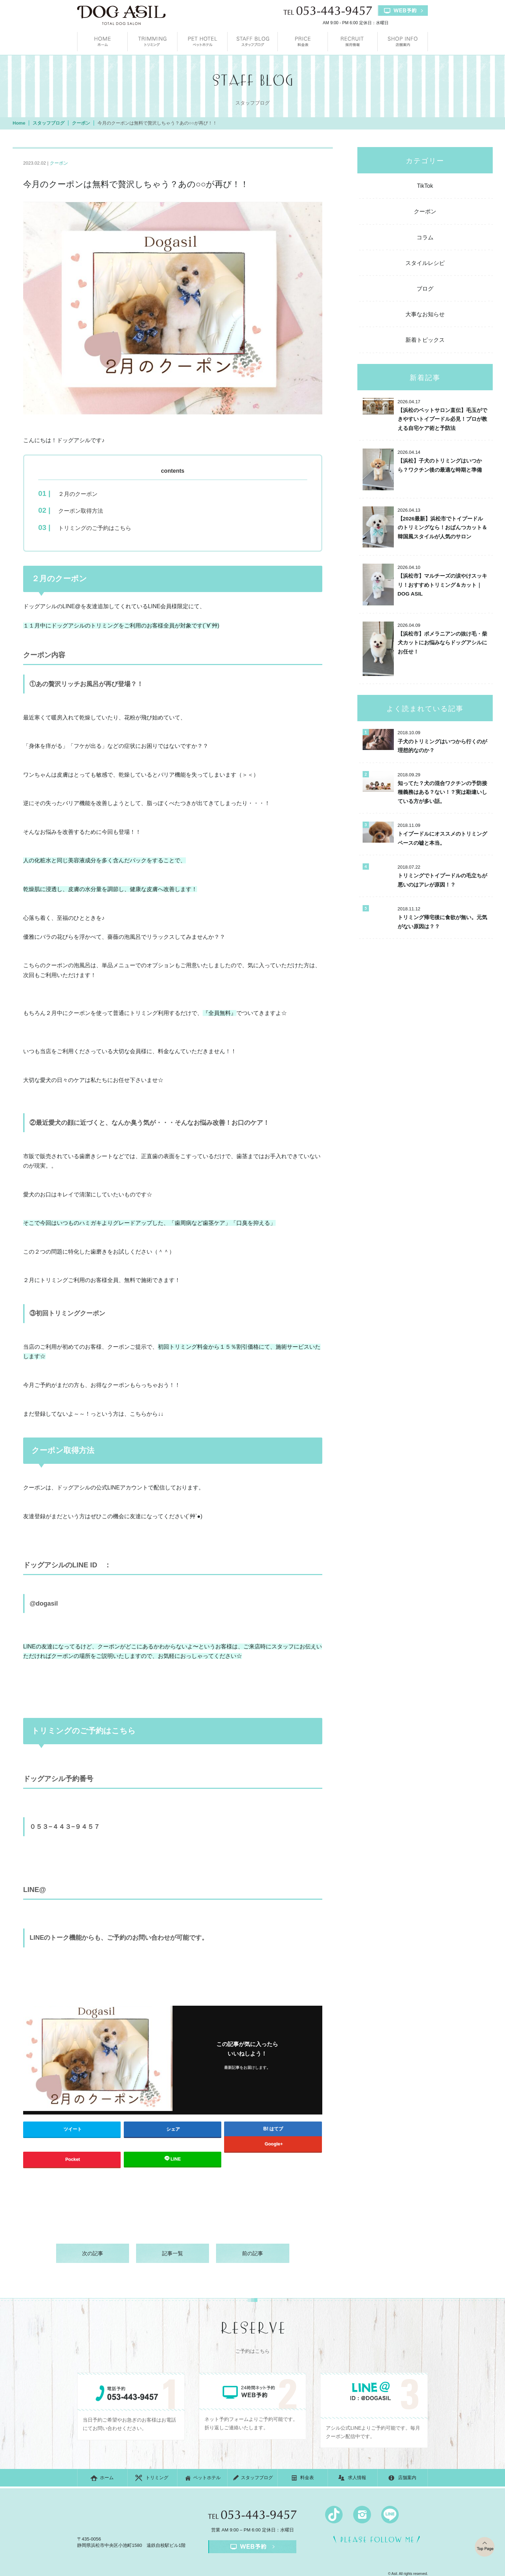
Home (19, 123)
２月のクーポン (77, 494)
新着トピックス (425, 340)
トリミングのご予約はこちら (94, 529)
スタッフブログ (252, 41)
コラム (425, 237)
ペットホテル (202, 41)
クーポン (81, 123)
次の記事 (92, 2254)
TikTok (425, 186)
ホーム (102, 41)
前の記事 (252, 2254)
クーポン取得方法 (80, 511)
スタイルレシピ (425, 263)
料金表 (303, 41)
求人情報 (353, 41)
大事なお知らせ (425, 314)
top (475, 2539)
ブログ (425, 289)
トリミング (152, 41)
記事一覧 (172, 2254)
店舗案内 (402, 41)
